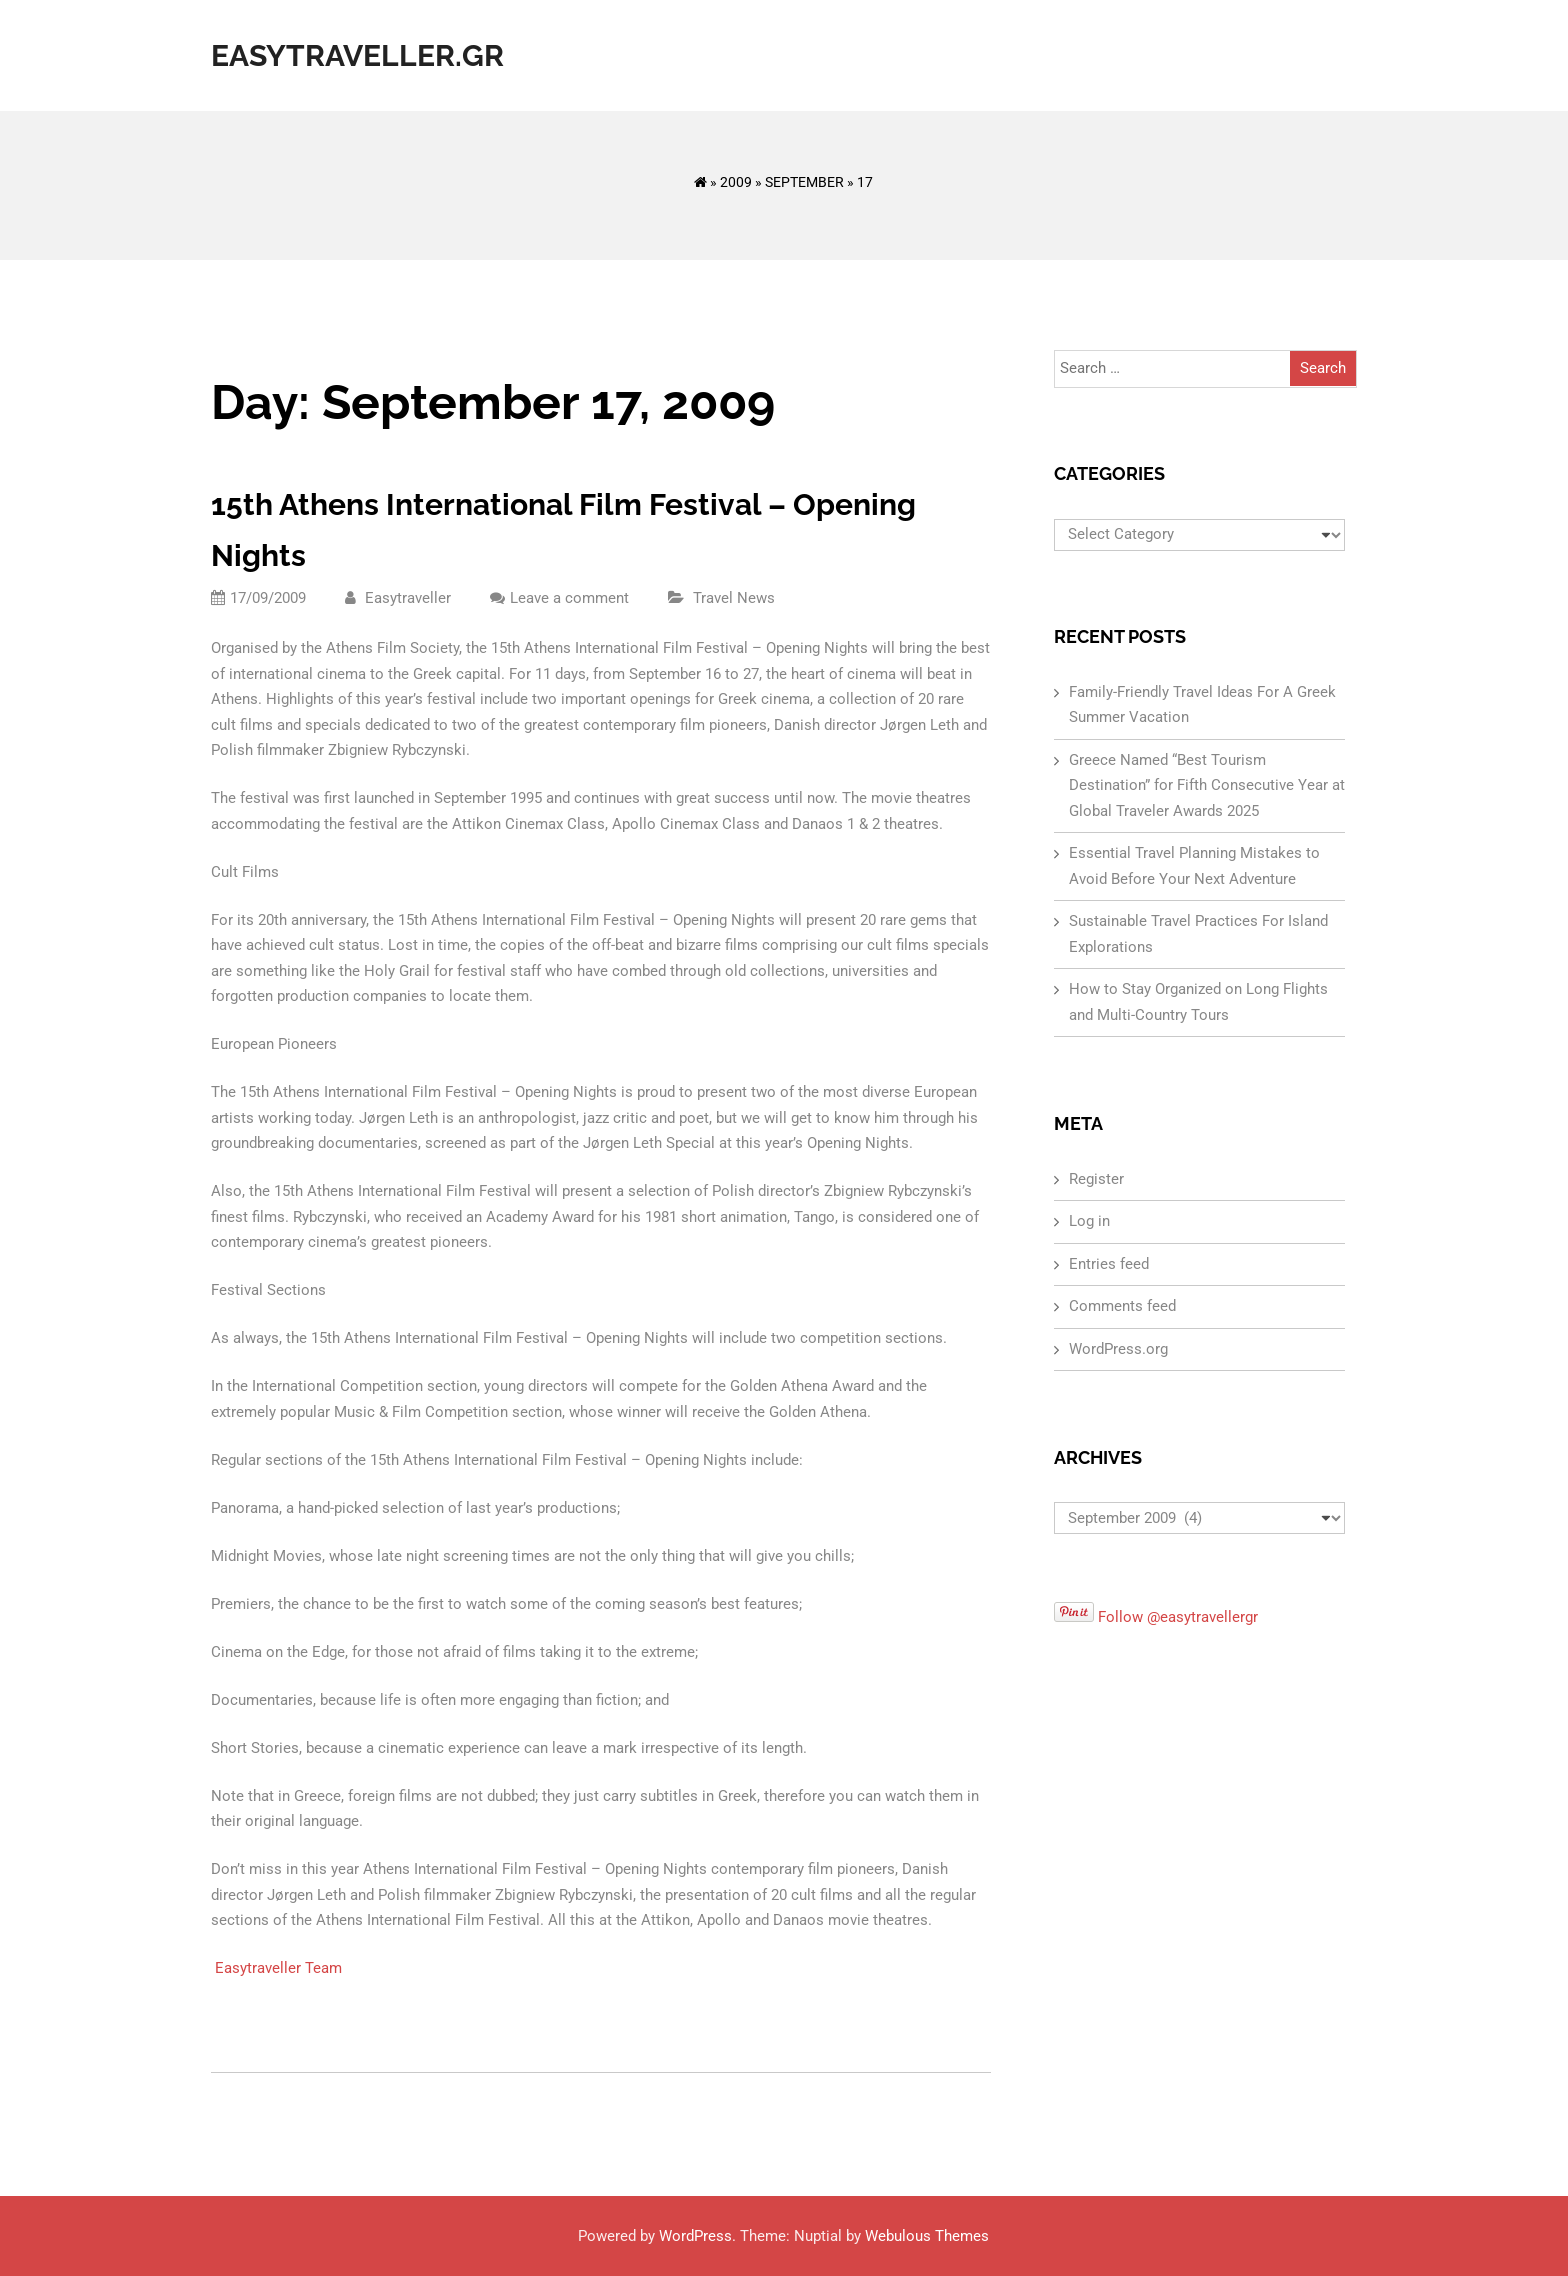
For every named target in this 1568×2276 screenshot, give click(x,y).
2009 (736, 182)
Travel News (734, 598)
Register (1096, 1179)
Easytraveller (398, 598)
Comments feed (1122, 1306)
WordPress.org (1118, 1349)
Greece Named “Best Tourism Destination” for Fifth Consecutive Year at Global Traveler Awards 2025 (1207, 785)
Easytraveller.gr (357, 55)
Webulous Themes (927, 2236)
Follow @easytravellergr (1178, 1617)
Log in (1089, 1221)
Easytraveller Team (278, 1968)
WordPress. (697, 2236)
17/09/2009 (258, 598)
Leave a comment (569, 598)
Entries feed (1109, 1264)
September (804, 182)
